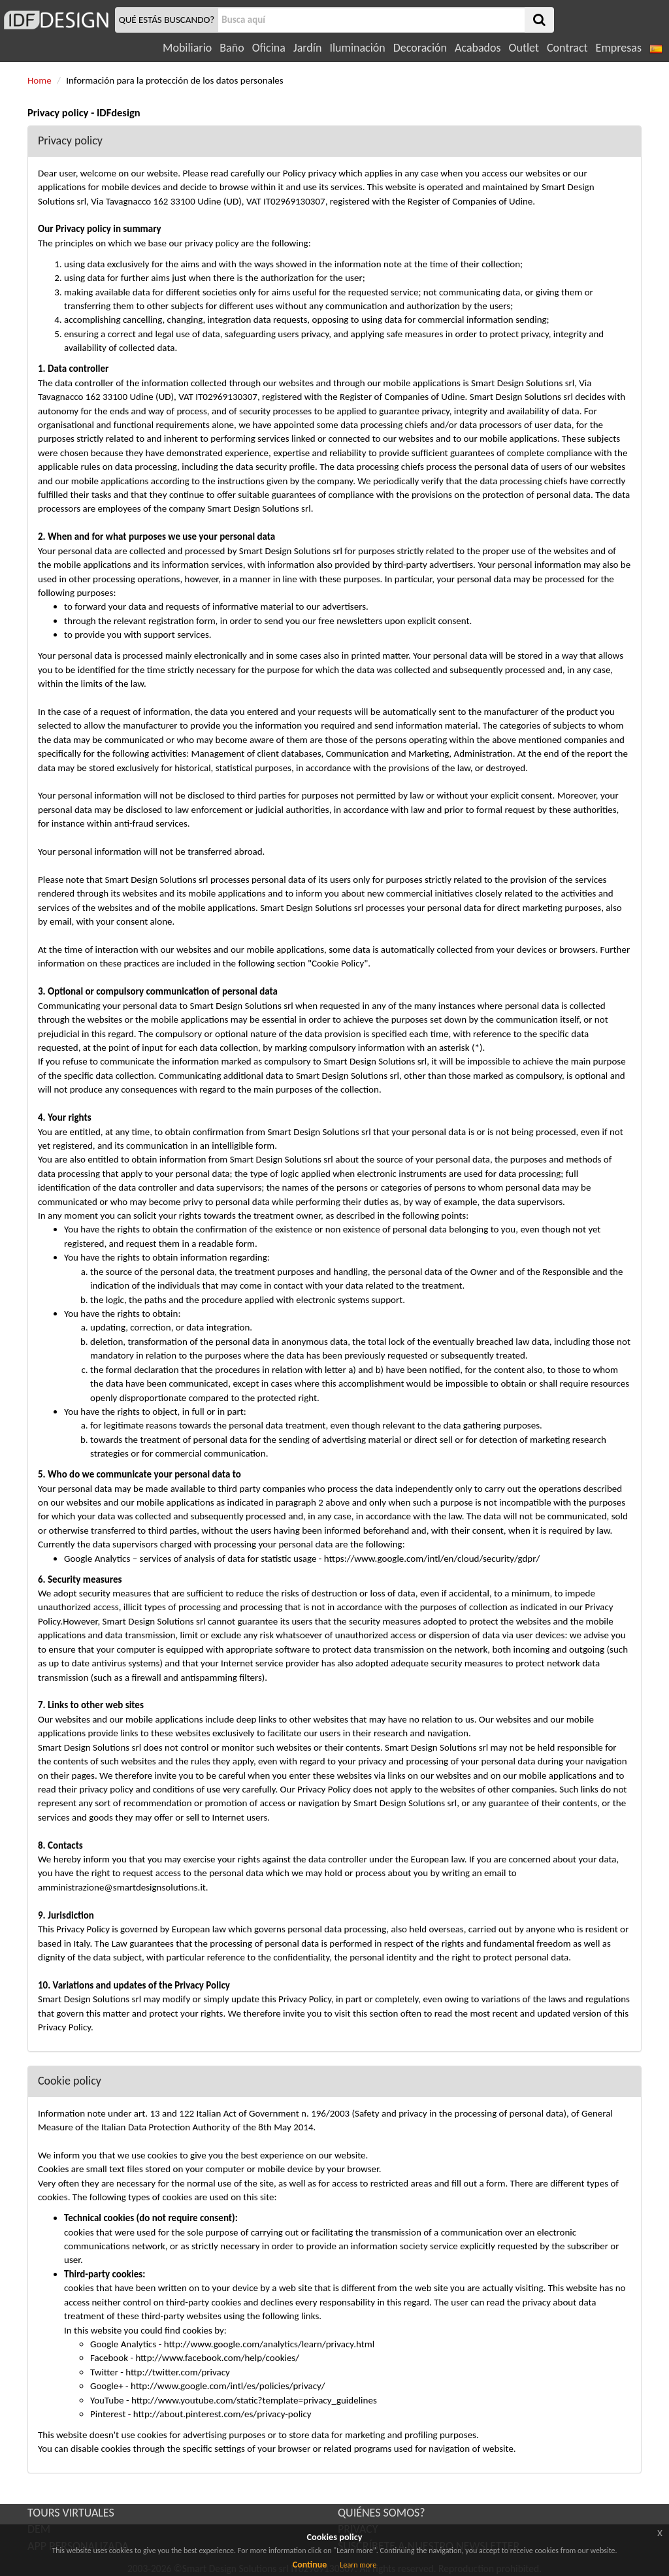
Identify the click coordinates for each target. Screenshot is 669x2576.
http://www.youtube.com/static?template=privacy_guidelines (254, 2400)
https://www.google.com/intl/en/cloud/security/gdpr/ (432, 1558)
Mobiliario (187, 48)
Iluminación (357, 48)
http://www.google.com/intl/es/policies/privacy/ (228, 2386)
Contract (567, 48)
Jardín (307, 48)
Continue (310, 2564)
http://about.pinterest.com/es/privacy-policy (222, 2414)
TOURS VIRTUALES (70, 2512)
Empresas (619, 48)
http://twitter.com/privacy (177, 2372)
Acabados (478, 48)
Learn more (358, 2564)
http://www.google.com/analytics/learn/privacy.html (269, 2344)
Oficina (269, 48)
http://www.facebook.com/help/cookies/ (217, 2358)
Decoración (420, 48)
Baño (232, 48)
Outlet (524, 48)
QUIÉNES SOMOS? (381, 2512)
